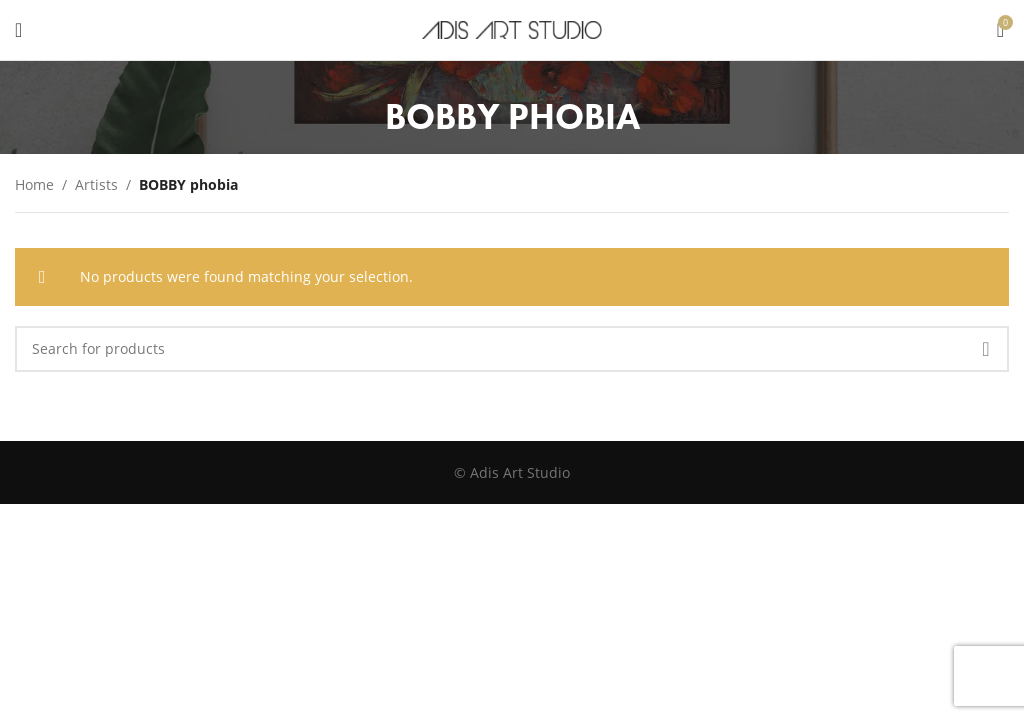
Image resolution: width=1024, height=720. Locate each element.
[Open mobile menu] (18, 30)
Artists (96, 184)
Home (34, 184)
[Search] (512, 349)
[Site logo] (512, 28)
